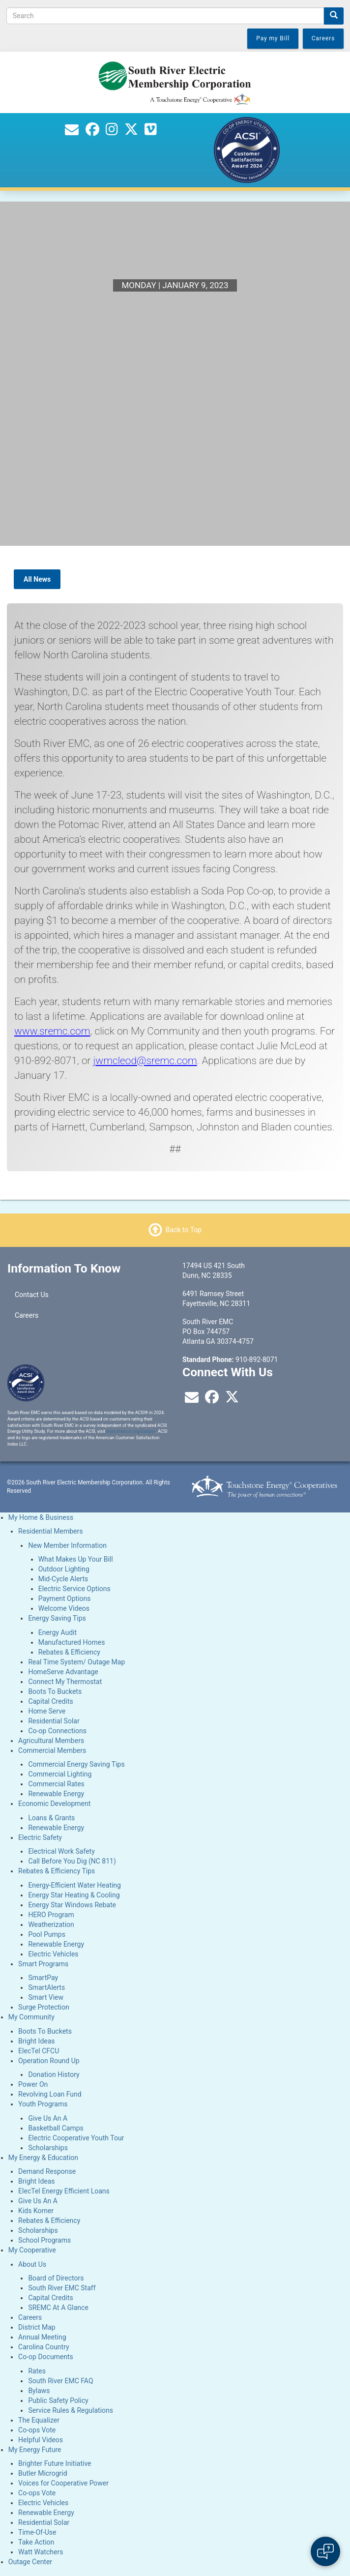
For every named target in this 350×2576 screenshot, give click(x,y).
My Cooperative (32, 2250)
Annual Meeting (42, 2337)
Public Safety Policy (58, 2400)
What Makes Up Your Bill (75, 1559)
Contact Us (32, 1295)
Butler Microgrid (42, 2473)
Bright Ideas (36, 2041)
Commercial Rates (56, 1784)
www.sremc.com (52, 1031)
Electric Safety (40, 1837)
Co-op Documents (45, 2357)
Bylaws (39, 2391)
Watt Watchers (40, 2552)
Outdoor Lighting (63, 1569)
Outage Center (30, 2562)
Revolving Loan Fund (50, 2094)
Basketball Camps (55, 2128)
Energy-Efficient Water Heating (74, 1885)
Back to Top (184, 1230)
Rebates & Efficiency (69, 1652)
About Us (32, 2264)
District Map (37, 2327)
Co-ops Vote (37, 2430)
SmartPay (43, 1978)
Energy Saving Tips (57, 1618)
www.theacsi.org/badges (130, 1431)
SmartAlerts (46, 1987)
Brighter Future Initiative (54, 2463)
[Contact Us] (72, 132)
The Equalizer (38, 2420)
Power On (33, 2084)
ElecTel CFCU (38, 2051)
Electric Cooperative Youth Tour (76, 2138)
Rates (36, 2371)
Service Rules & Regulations (70, 2410)
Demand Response (47, 2171)
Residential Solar (53, 1721)
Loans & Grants (51, 1818)
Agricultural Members (51, 1741)
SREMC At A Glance (58, 2307)
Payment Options (64, 1598)
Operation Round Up (49, 2061)
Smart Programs (43, 1964)
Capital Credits (50, 1701)
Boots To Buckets (55, 1691)
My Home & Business (40, 1517)
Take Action (36, 2542)
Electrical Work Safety (61, 1851)
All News (37, 579)
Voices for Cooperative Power (63, 2483)
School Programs (44, 2240)
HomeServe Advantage (63, 1672)
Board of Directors (56, 2278)
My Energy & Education (43, 2157)
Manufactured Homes (71, 1642)
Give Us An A (47, 2118)
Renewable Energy (56, 1794)
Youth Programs (42, 2104)
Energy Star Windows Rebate (72, 1905)
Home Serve (46, 1711)
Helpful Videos (40, 2440)
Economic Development (54, 1803)
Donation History (53, 2074)
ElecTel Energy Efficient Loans (64, 2191)
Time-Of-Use (37, 2532)
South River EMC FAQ (60, 2381)
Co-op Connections (57, 1731)
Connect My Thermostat (65, 1682)
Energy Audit (57, 1632)
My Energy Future (34, 2450)
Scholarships (48, 2148)
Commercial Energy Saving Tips (76, 1764)
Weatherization (51, 1924)
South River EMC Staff (61, 2288)
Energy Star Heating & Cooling (73, 1895)
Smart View (45, 1997)
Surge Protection (43, 2007)
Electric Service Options (74, 1589)
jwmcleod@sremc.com (145, 1060)
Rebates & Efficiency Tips (56, 1871)
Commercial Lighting (59, 1774)
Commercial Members (52, 1750)
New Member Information (67, 1545)
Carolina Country (43, 2347)
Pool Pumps (46, 1934)
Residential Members (50, 1531)
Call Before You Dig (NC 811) (72, 1861)
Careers (26, 1315)
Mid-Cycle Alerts (63, 1579)
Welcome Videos (63, 1608)
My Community (31, 2017)
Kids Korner (36, 2211)
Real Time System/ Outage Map (76, 1662)
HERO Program (51, 1915)
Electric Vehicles (53, 1954)
